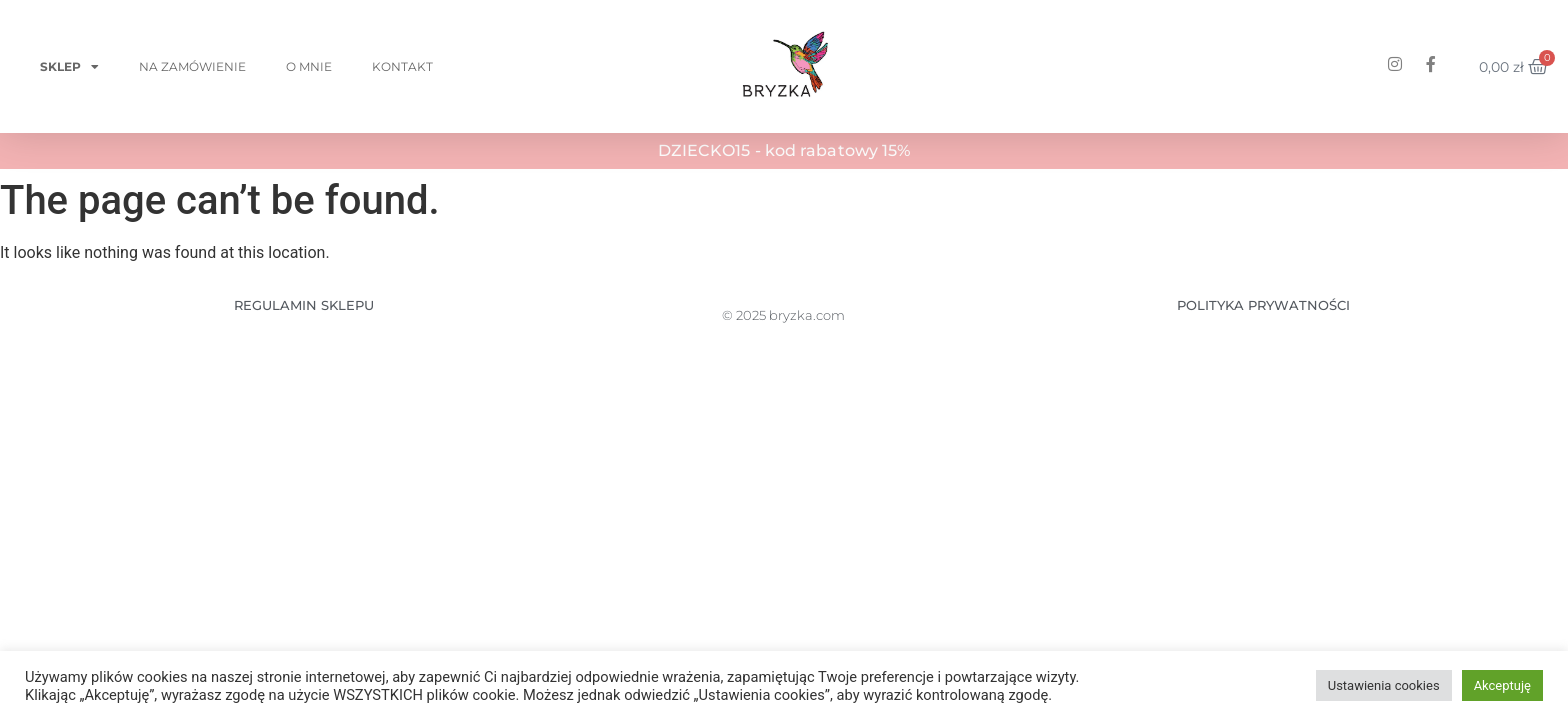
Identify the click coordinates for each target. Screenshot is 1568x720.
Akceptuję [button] (1502, 685)
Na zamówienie (192, 66)
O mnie (309, 66)
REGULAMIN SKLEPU (304, 305)
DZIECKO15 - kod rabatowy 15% (784, 150)
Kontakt (402, 66)
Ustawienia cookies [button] (1384, 685)
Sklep (69, 67)
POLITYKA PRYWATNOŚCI (1263, 305)
